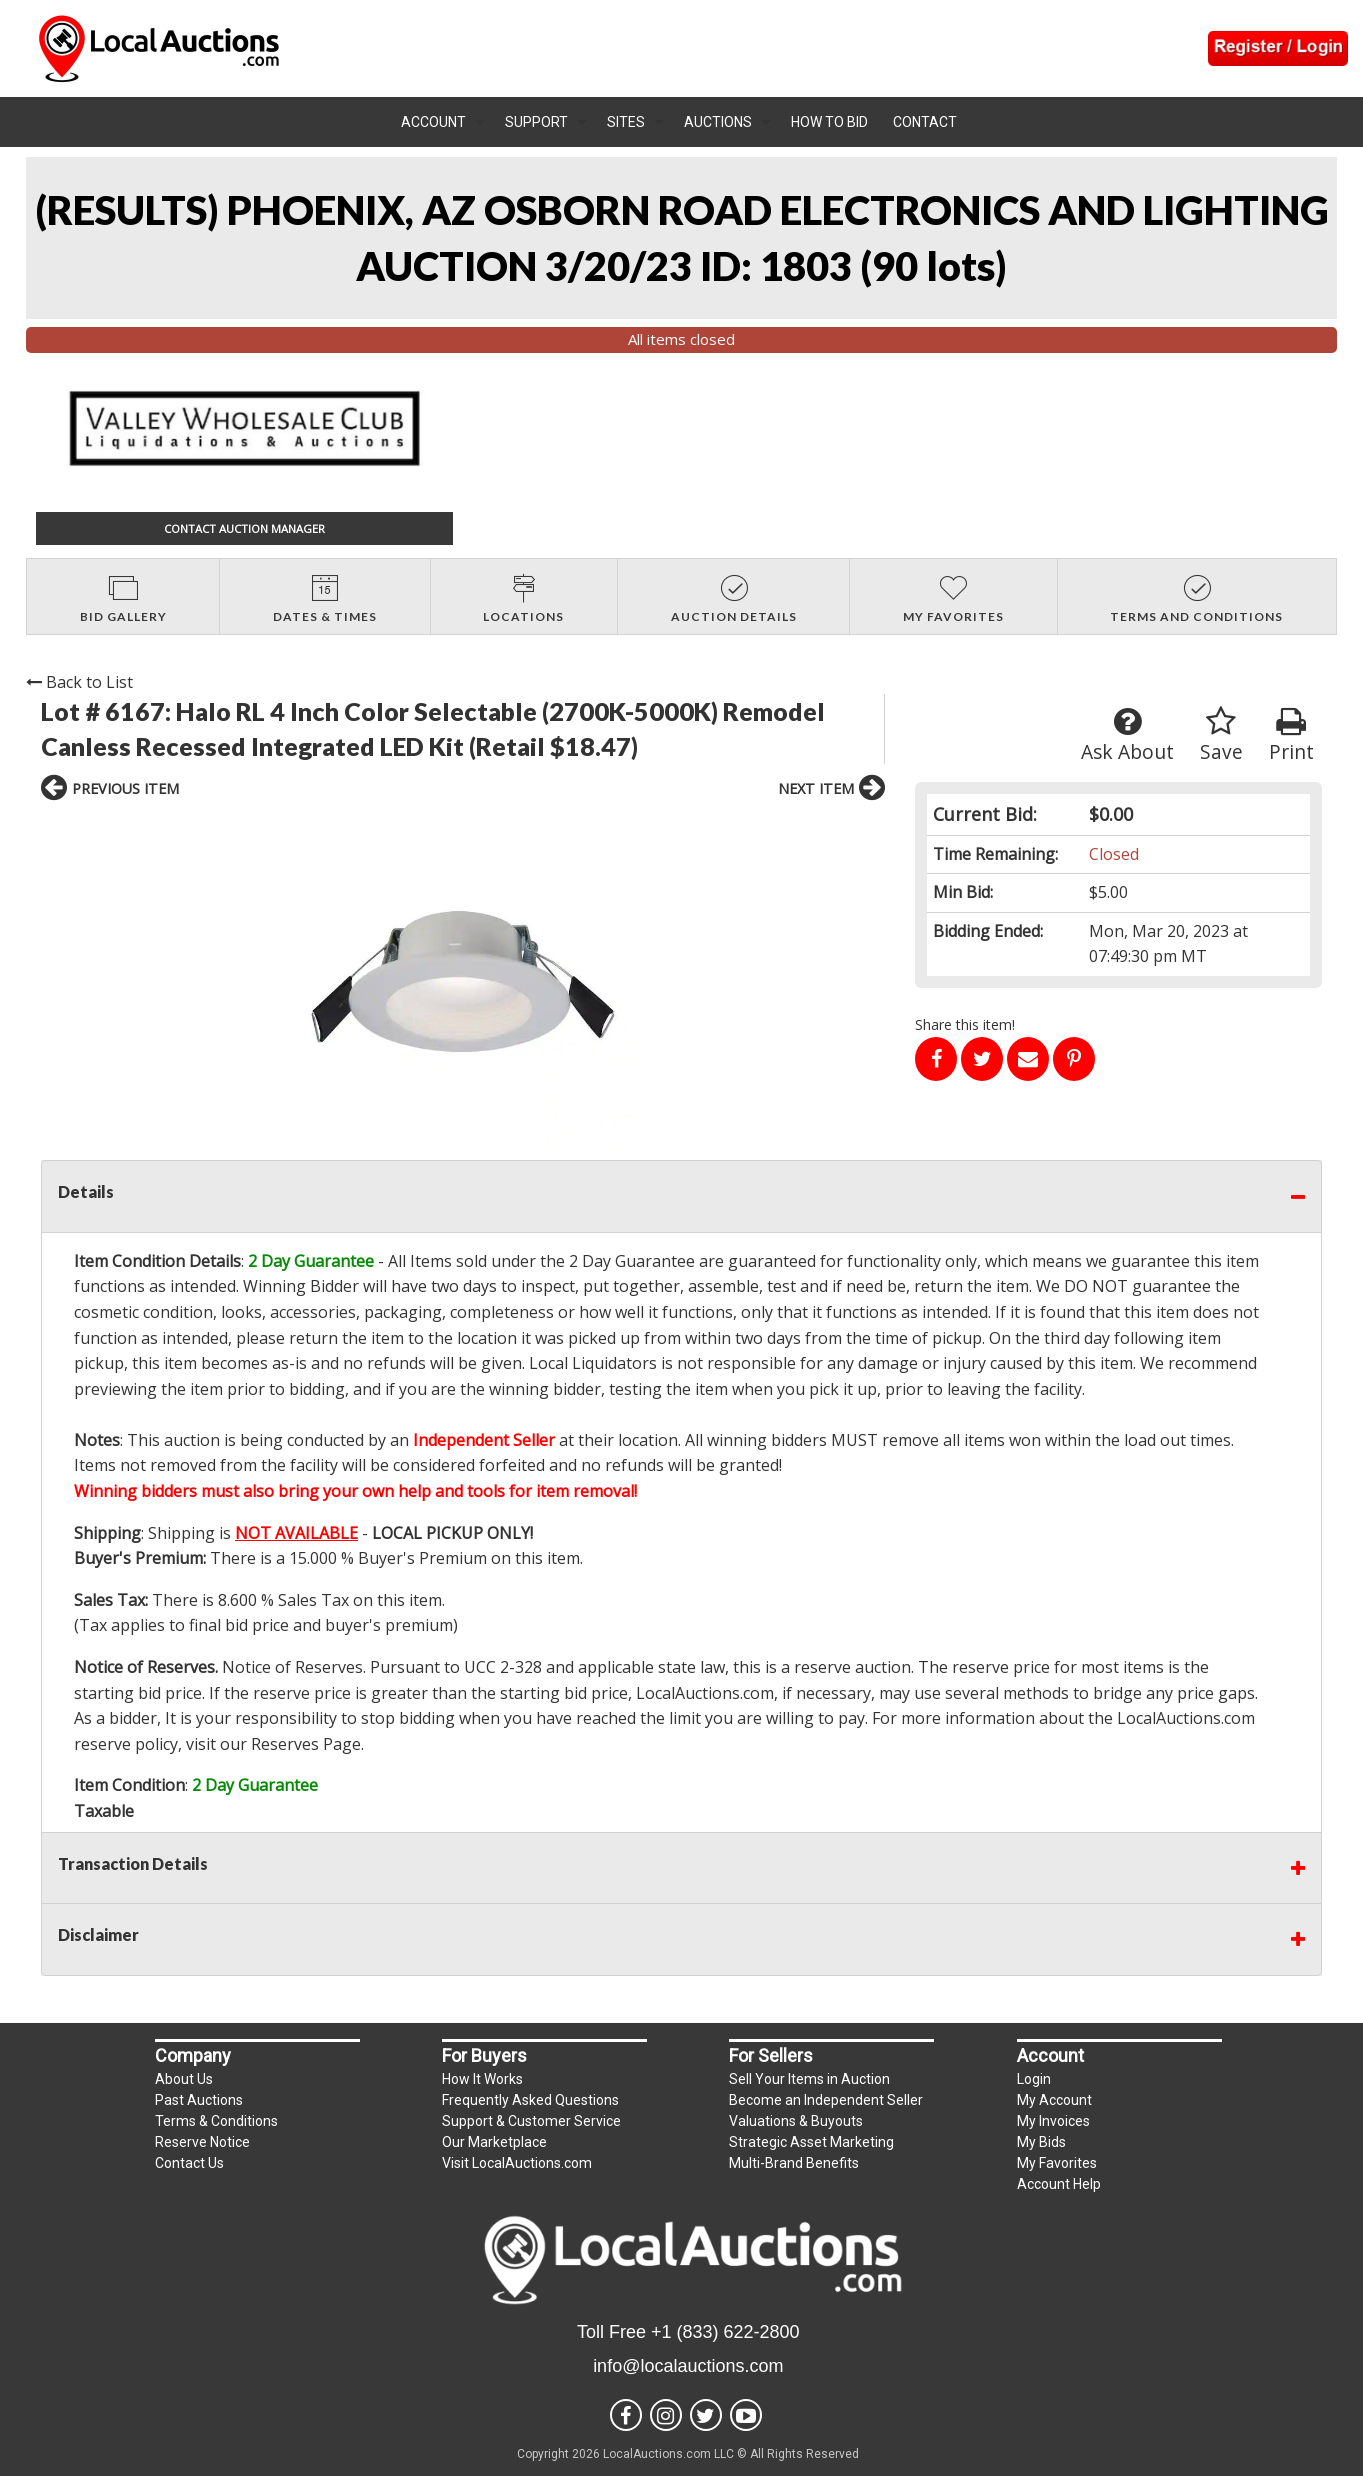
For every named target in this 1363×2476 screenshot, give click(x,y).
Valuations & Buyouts (796, 2121)
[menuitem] (443, 122)
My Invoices (1053, 2121)
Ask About (1127, 735)
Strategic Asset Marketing (811, 2142)
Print (1291, 735)
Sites (626, 122)
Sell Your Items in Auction (809, 2079)
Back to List (79, 682)
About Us (184, 2079)
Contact (925, 122)
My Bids (1041, 2142)
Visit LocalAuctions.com (517, 2163)
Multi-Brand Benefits (794, 2163)
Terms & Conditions (216, 2121)
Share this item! (965, 1024)
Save (1221, 735)
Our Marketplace (494, 2142)
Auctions (718, 122)
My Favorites (1057, 2163)
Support (536, 122)
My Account (1054, 2100)
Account (433, 122)
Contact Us (189, 2163)
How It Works (482, 2079)
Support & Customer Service (531, 2121)
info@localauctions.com (688, 2366)
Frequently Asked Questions (530, 2100)
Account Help (1059, 2184)
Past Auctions (199, 2100)
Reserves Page (306, 1744)
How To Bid (829, 122)
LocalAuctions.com (705, 1693)
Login (1034, 2079)
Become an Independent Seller (826, 2100)
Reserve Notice (202, 2142)
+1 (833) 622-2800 (725, 2332)
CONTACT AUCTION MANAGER (244, 528)
